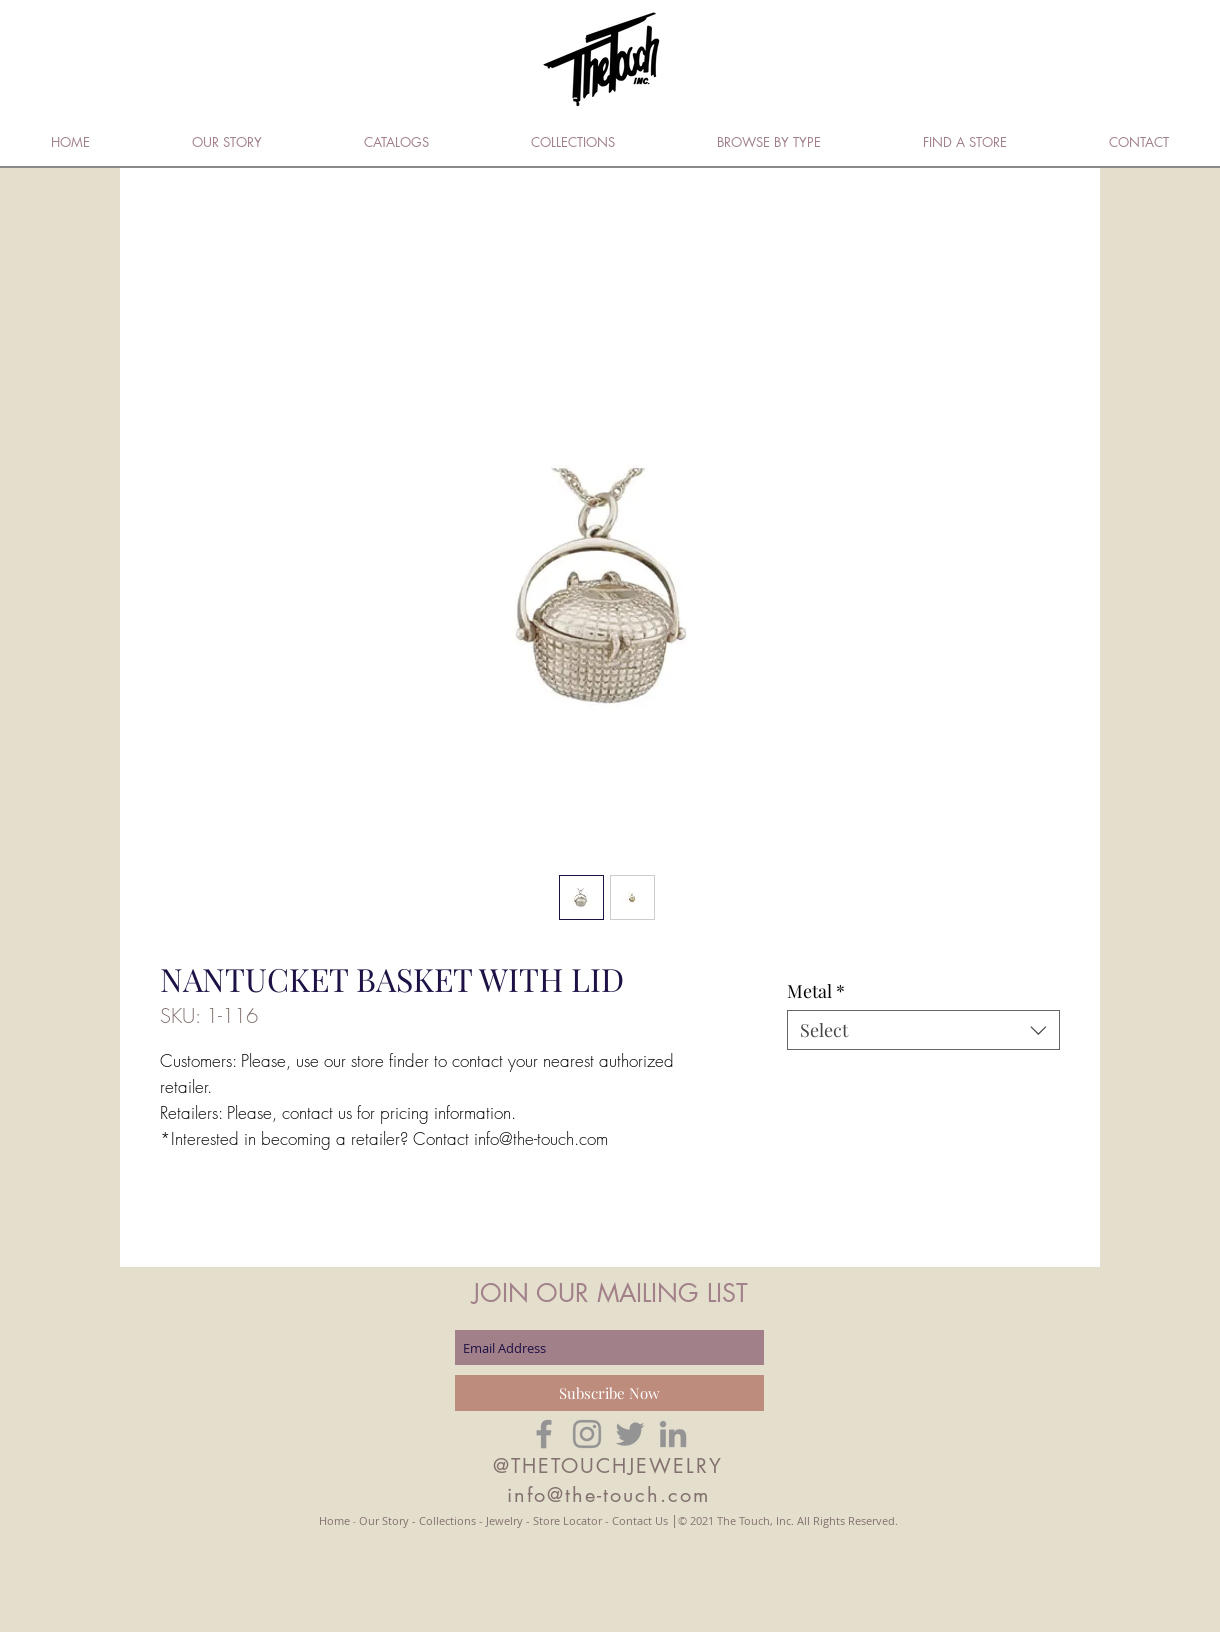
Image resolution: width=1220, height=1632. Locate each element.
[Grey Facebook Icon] (544, 1434)
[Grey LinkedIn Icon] (673, 1434)
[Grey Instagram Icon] (587, 1434)
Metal (816, 991)
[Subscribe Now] (609, 1393)
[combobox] (923, 1030)
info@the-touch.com (608, 1495)
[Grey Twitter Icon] (630, 1434)
